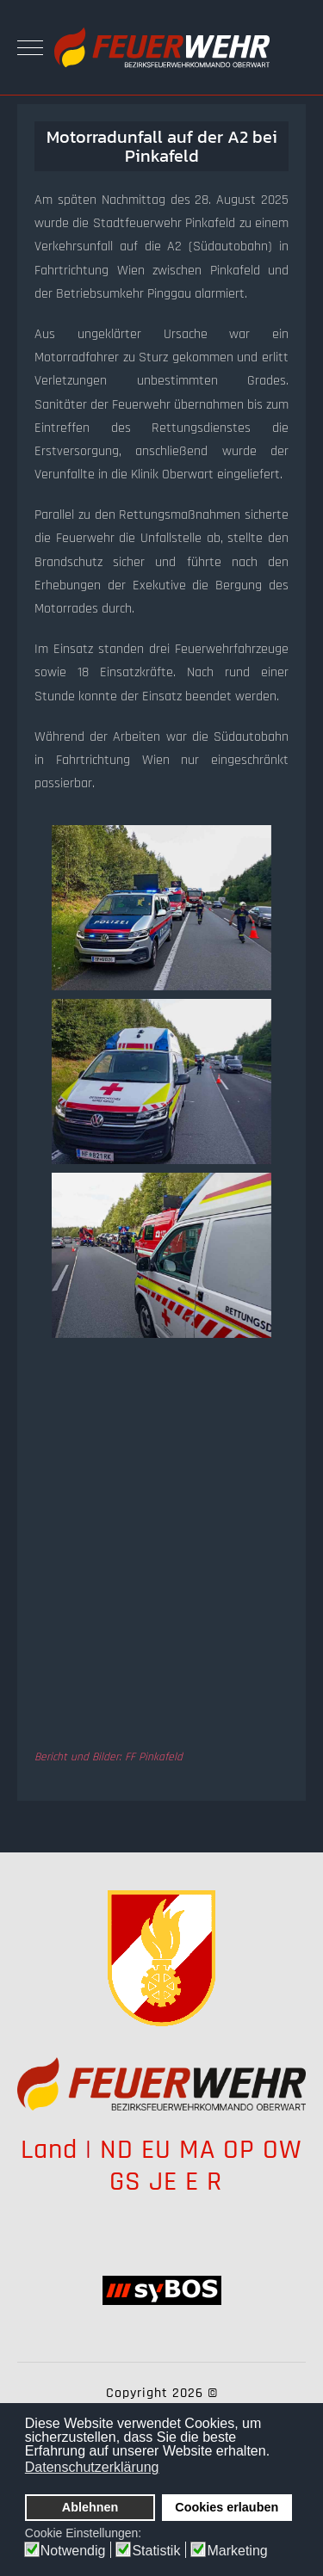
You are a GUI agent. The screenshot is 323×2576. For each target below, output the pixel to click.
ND (117, 2149)
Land (49, 2149)
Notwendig (73, 2551)
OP (239, 2149)
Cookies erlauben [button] (226, 2507)
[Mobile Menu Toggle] (30, 47)
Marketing (237, 2551)
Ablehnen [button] (90, 2507)
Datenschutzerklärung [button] (92, 2467)
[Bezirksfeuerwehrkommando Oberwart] (162, 47)
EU (156, 2149)
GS (125, 2181)
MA (197, 2149)
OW (282, 2149)
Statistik (156, 2551)
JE (163, 2181)
